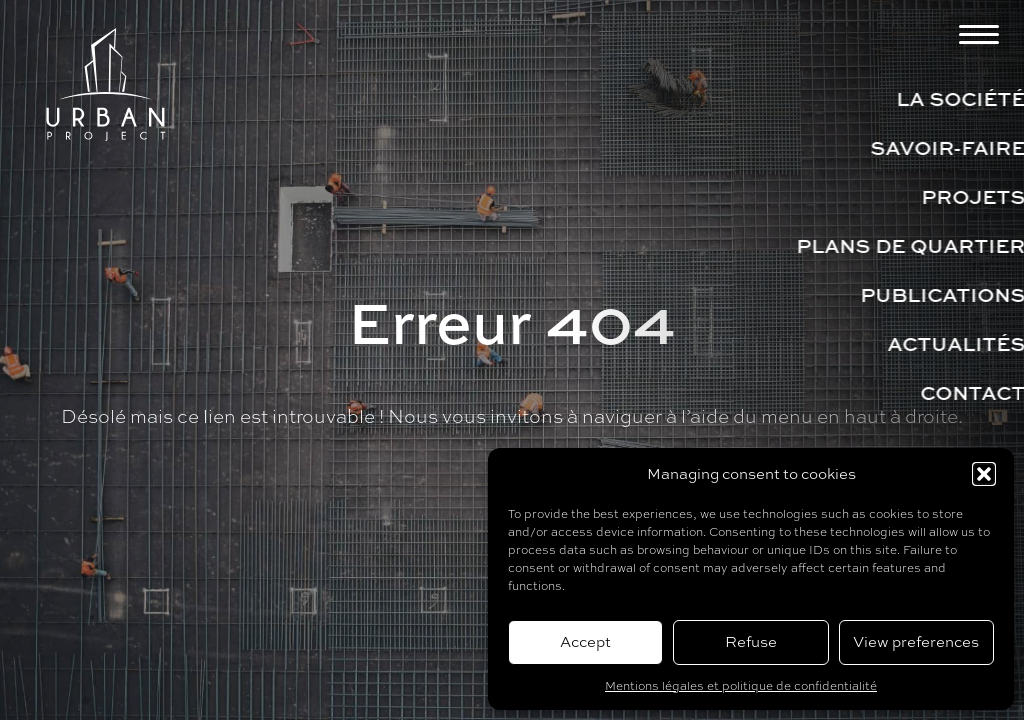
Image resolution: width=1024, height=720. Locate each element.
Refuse (751, 641)
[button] (984, 474)
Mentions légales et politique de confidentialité (741, 686)
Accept (585, 641)
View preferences (916, 641)
